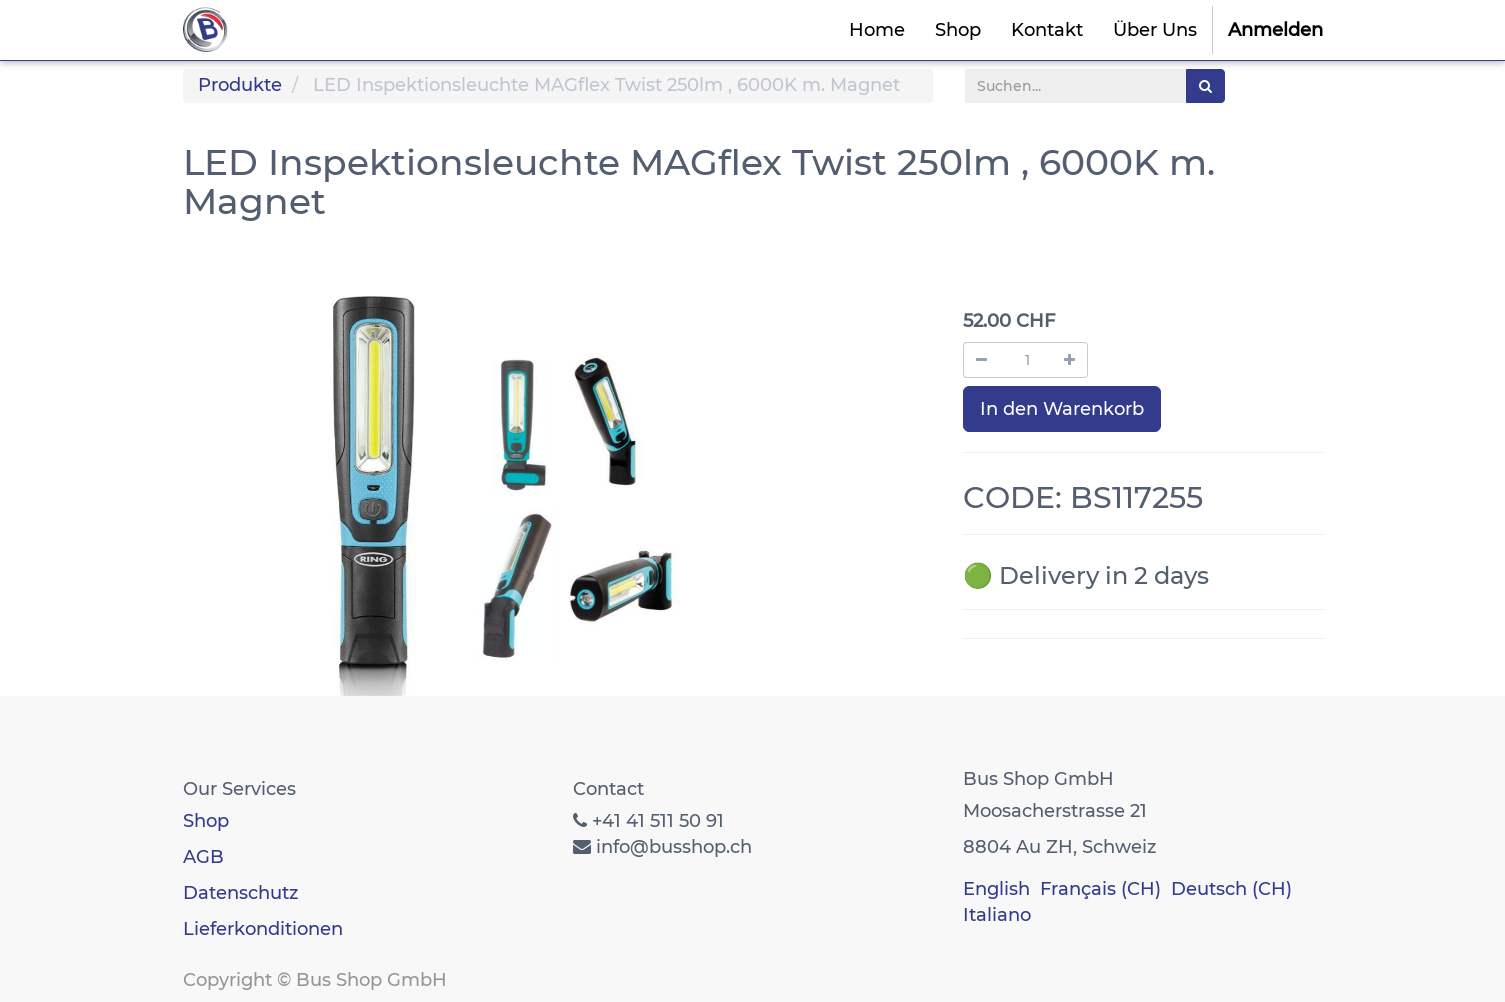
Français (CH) (1100, 889)
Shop (206, 821)
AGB (203, 857)
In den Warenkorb (1062, 409)
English (996, 889)
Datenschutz (240, 893)
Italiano (997, 915)
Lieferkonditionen (263, 929)
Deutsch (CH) (1231, 889)
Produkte (240, 85)
